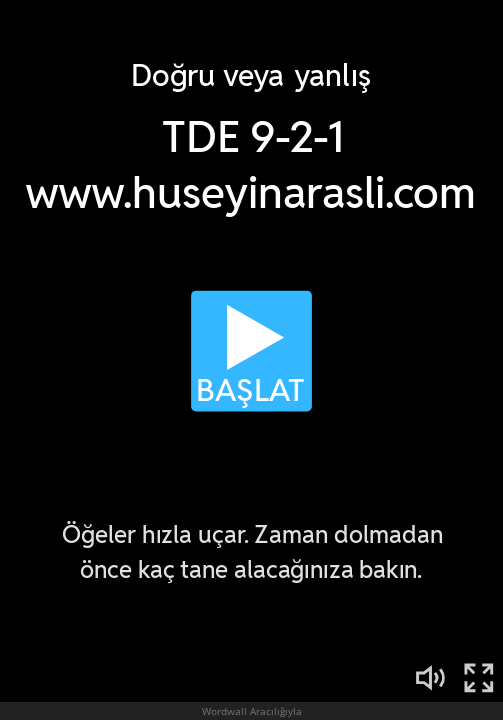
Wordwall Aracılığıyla (252, 711)
